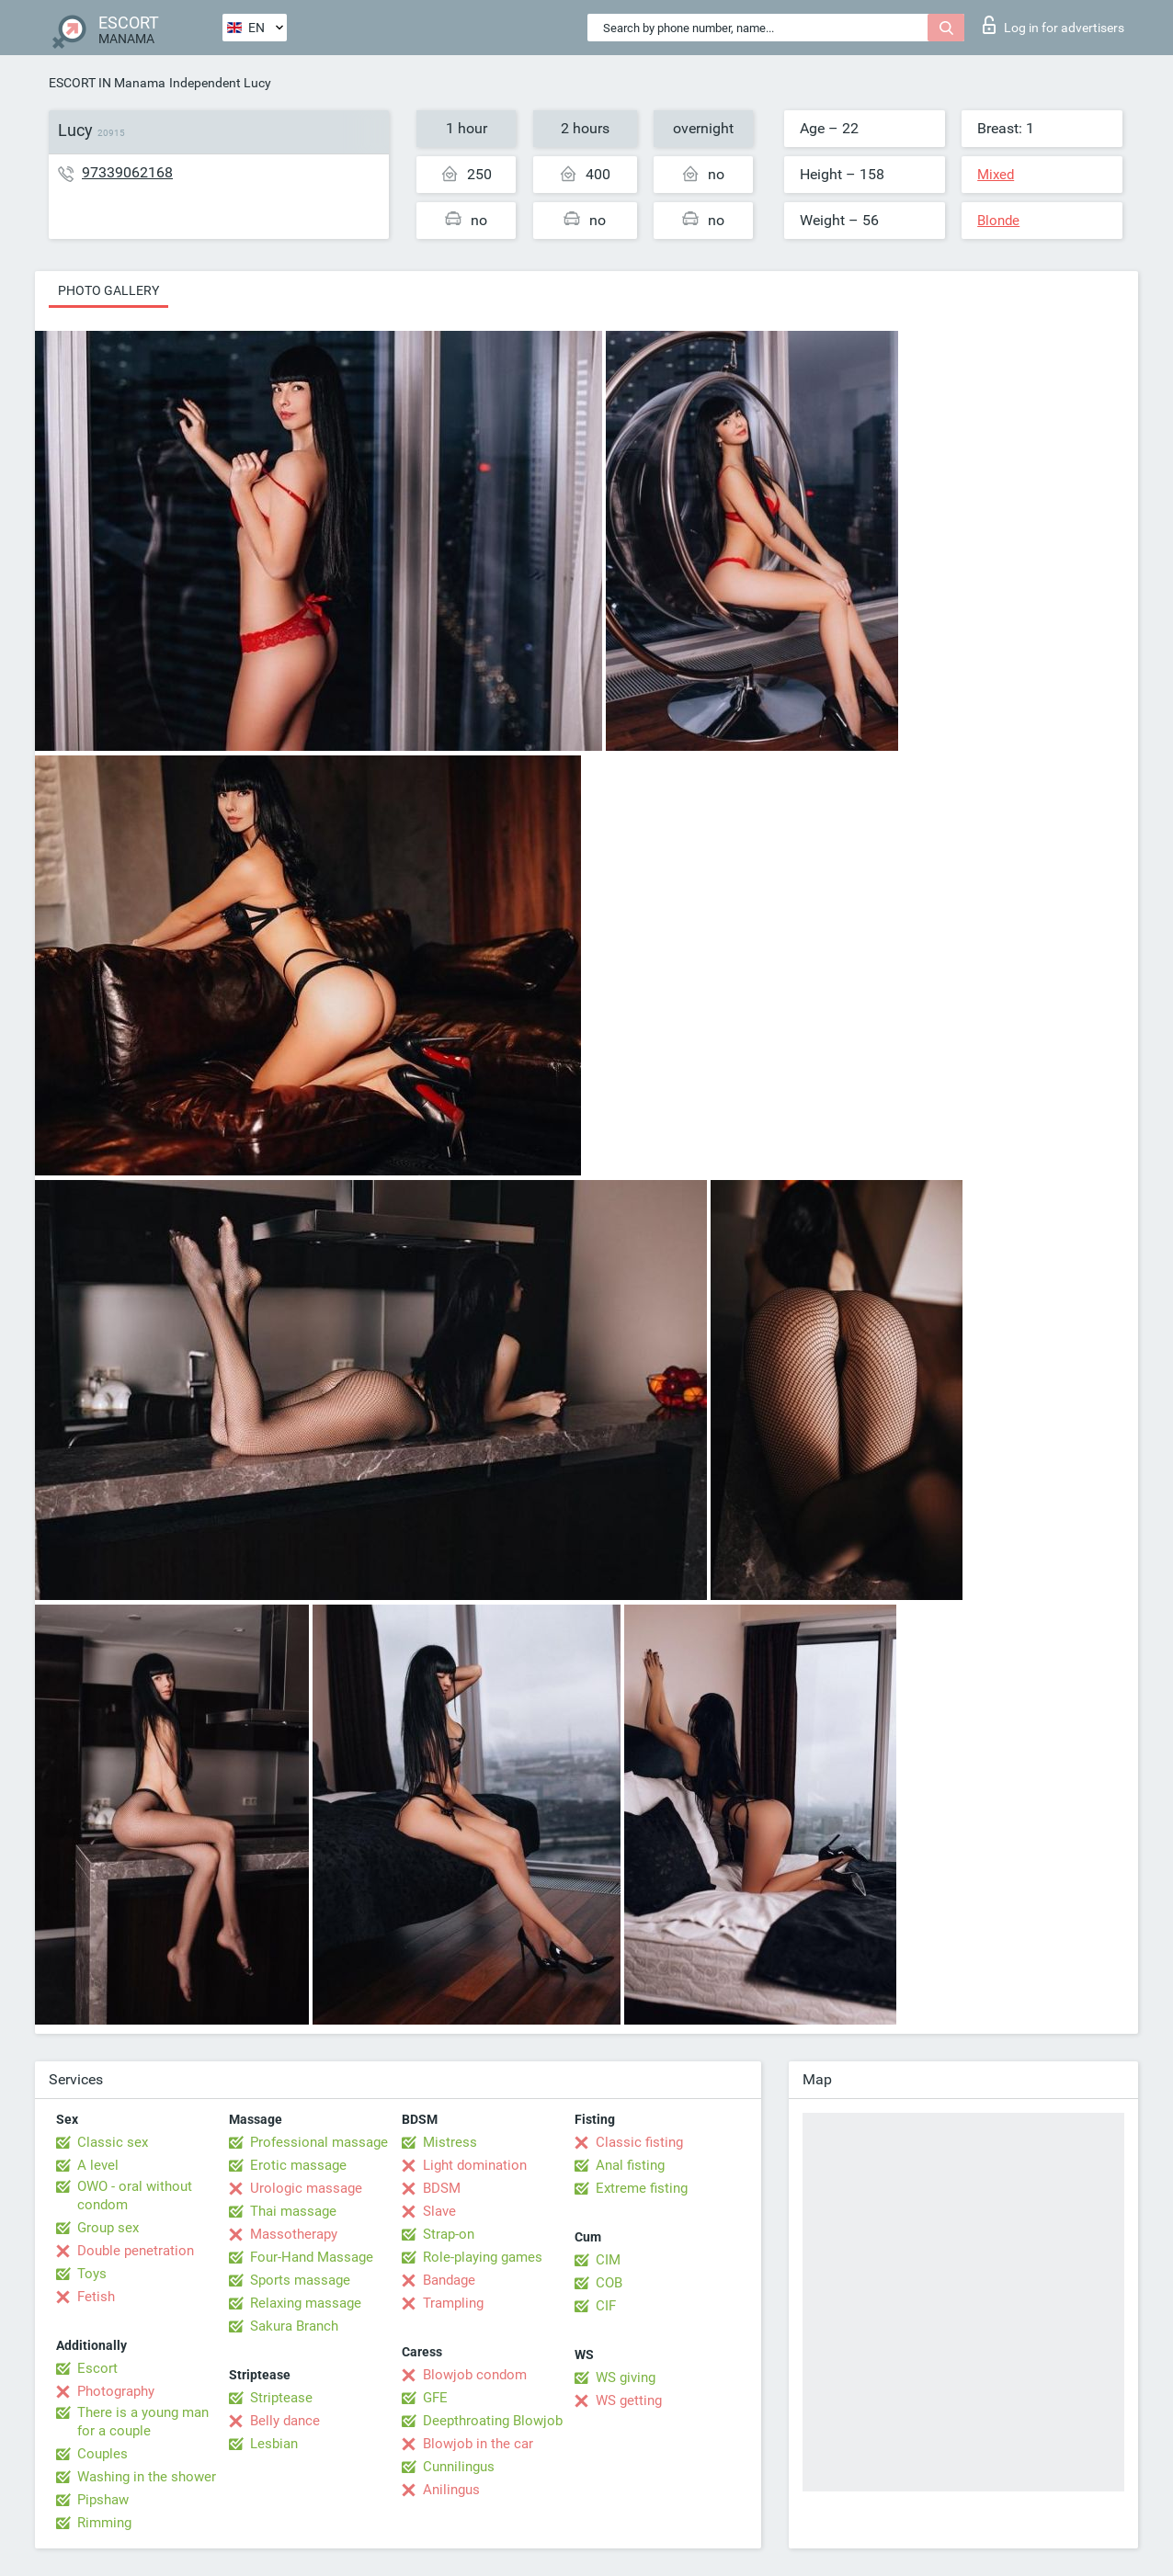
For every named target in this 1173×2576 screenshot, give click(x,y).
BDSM (442, 2188)
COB (609, 2283)
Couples (102, 2453)
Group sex (108, 2227)
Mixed (995, 174)
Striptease (281, 2397)
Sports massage (300, 2280)
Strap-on (448, 2234)
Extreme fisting (642, 2188)
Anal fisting (630, 2165)
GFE (435, 2397)
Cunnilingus (459, 2466)
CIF (606, 2306)
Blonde (998, 220)
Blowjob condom (475, 2374)
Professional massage (319, 2142)
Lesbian (274, 2443)
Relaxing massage (305, 2303)
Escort (97, 2368)
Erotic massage (298, 2165)
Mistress (450, 2142)
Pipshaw (103, 2499)
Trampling (453, 2303)
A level (98, 2165)
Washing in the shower (146, 2476)
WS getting (629, 2400)
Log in (1053, 25)
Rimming (104, 2522)
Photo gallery (108, 290)
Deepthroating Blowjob (493, 2420)
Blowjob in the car (478, 2443)
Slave (439, 2211)
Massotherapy (293, 2234)
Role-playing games (482, 2257)
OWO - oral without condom (134, 2195)
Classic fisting (639, 2142)
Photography (115, 2391)
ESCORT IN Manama (107, 82)
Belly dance (285, 2420)
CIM (608, 2260)
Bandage (449, 2280)
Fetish (96, 2296)
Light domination (475, 2165)
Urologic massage (306, 2188)
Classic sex (112, 2142)
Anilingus (451, 2489)
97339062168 (127, 172)
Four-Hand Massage (311, 2257)
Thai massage (293, 2211)
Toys (92, 2273)
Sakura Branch (294, 2326)
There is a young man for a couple (143, 2421)
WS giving (625, 2377)
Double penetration (135, 2250)
